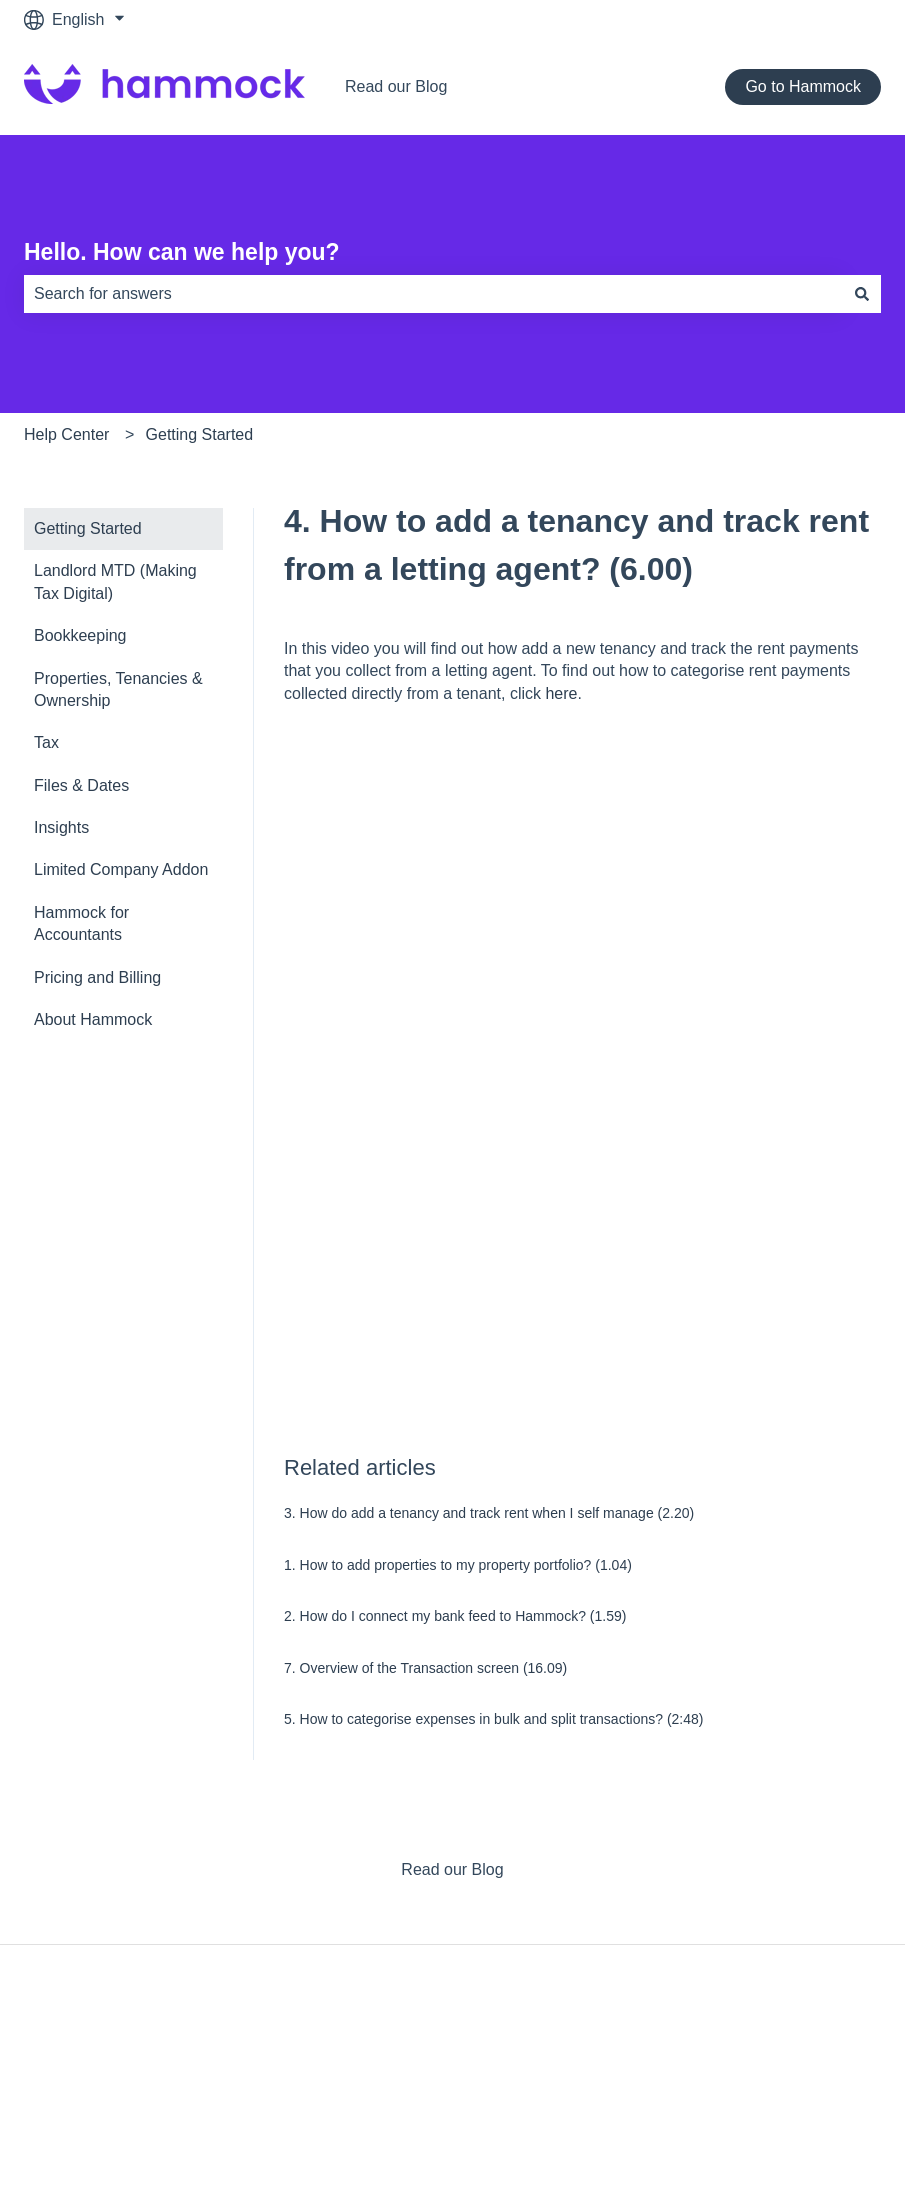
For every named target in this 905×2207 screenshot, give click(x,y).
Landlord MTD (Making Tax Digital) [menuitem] (115, 581)
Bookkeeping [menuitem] (80, 635)
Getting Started (200, 434)
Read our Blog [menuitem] (452, 1869)
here (561, 693)
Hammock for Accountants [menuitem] (81, 923)
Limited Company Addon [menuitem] (121, 869)
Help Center (66, 434)
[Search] (862, 294)
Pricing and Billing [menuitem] (97, 977)
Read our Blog (396, 86)
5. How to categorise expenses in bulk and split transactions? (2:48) (493, 1719)
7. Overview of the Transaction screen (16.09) (425, 1668)
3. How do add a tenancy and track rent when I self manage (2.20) (489, 1513)
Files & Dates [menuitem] (81, 785)
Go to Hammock (803, 86)
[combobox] (433, 294)
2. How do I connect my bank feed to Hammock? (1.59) (455, 1616)
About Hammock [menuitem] (93, 1019)
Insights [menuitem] (61, 827)
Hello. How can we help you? (182, 252)
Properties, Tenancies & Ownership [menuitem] (118, 689)
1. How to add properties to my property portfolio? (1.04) (458, 1565)
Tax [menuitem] (46, 742)
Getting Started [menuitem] (88, 528)
